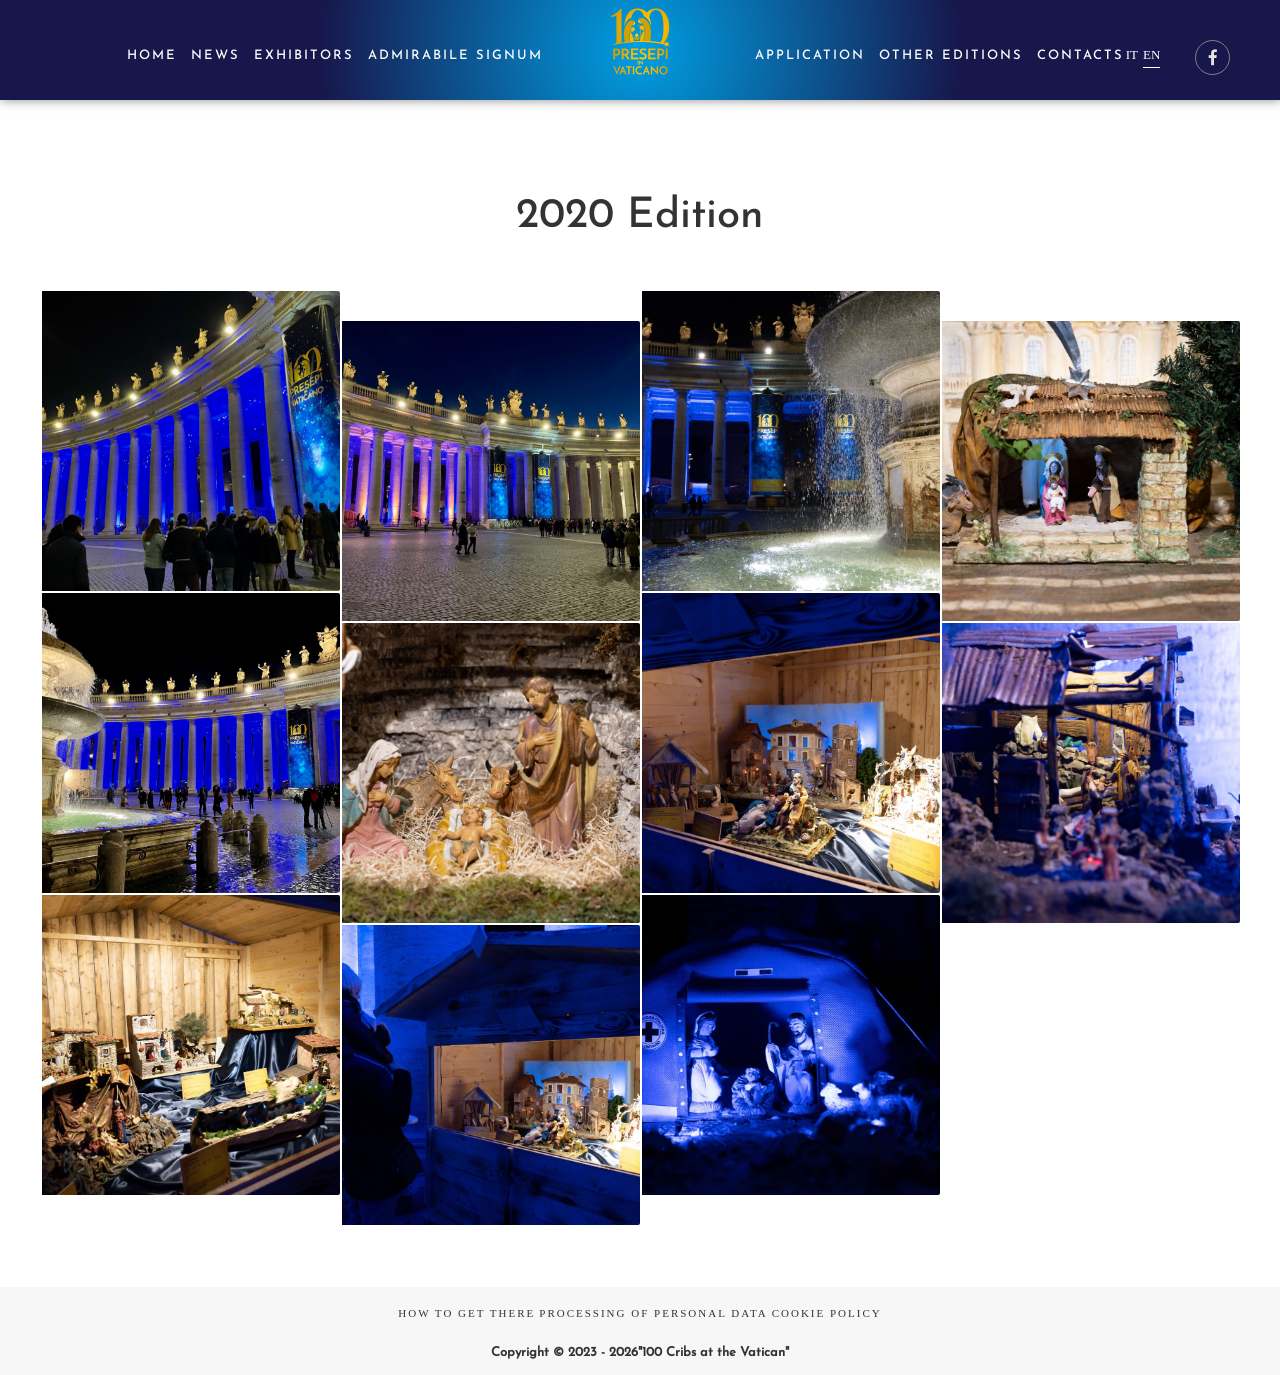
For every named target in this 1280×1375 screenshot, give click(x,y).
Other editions (951, 55)
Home (152, 55)
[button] (192, 440)
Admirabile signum (455, 55)
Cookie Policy (827, 1313)
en (1151, 54)
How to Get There (466, 1313)
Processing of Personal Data (653, 1313)
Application (810, 55)
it (1132, 54)
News (215, 55)
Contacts (1080, 55)
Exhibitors (304, 55)
